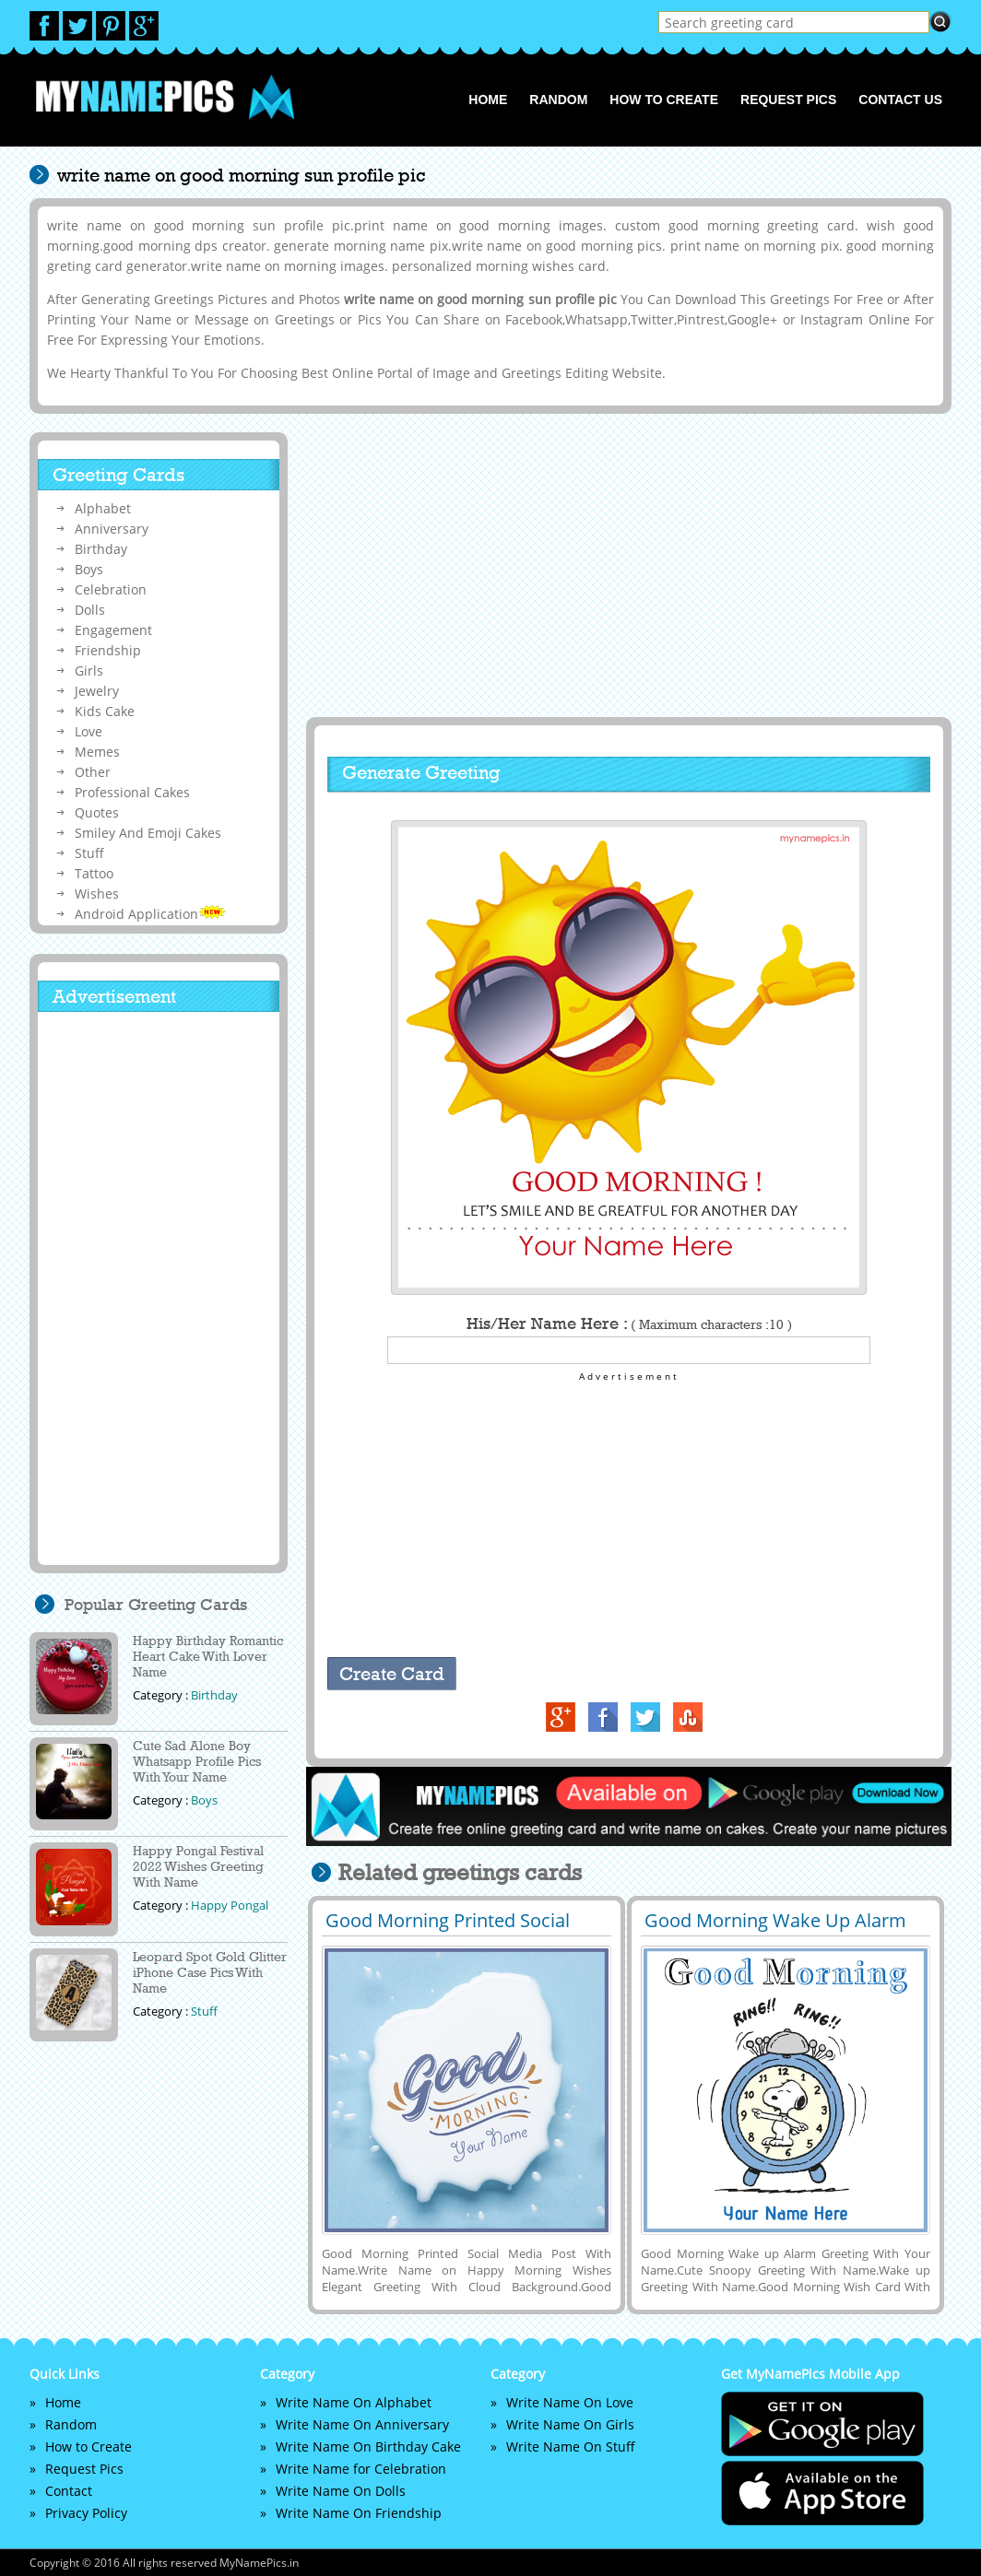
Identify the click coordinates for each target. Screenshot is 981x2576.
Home (487, 99)
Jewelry (97, 691)
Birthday (101, 549)
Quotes (97, 812)
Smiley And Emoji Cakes (148, 832)
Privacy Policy (86, 2513)
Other (93, 772)
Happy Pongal (229, 1905)
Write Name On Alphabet (353, 2402)
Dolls (90, 609)
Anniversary (111, 528)
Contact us (900, 99)
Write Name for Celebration (361, 2468)
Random (558, 99)
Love (88, 731)
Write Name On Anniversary (362, 2424)
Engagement (113, 630)
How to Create (663, 99)
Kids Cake (105, 711)
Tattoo (94, 873)
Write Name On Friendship (359, 2513)
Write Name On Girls (570, 2424)
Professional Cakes (132, 792)
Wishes (97, 893)
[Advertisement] (626, 565)
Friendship (108, 650)
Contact (68, 2491)
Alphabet (103, 508)
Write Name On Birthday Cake (368, 2446)
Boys (89, 569)
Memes (97, 751)
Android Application (150, 914)
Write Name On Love (569, 2402)
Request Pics (788, 99)
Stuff (89, 853)
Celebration (111, 589)
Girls (89, 670)
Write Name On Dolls (341, 2491)
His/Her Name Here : (629, 1323)
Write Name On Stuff (570, 2446)
